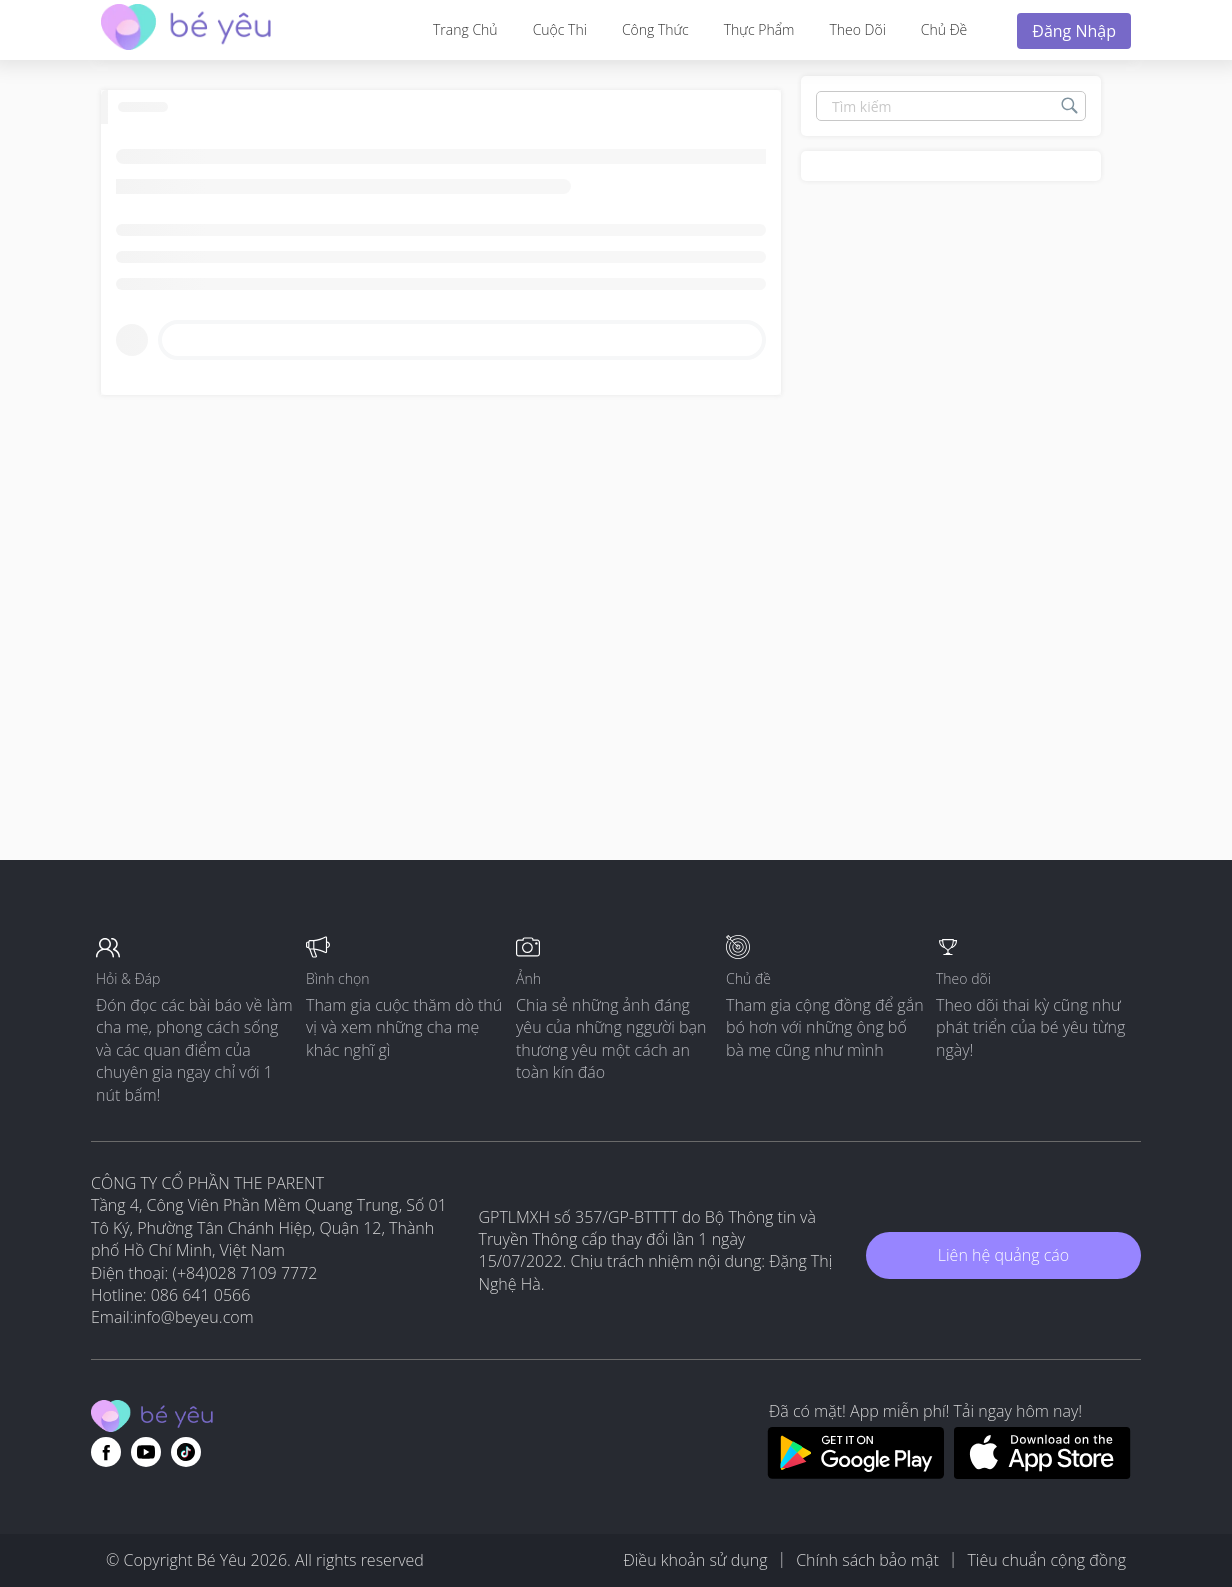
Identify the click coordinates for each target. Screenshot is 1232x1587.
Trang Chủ (465, 29)
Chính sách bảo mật (867, 1560)
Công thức (655, 29)
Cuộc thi (560, 29)
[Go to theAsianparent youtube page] (146, 1452)
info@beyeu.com (194, 1317)
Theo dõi (857, 29)
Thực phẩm (759, 29)
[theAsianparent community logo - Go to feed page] (186, 29)
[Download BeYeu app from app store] (1042, 1473)
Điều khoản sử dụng (695, 1560)
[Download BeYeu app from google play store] (855, 1473)
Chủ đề (944, 29)
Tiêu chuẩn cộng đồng (1046, 1560)
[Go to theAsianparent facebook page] (106, 1452)
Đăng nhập (1074, 31)
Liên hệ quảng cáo (1003, 1255)
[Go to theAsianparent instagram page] (186, 1452)
